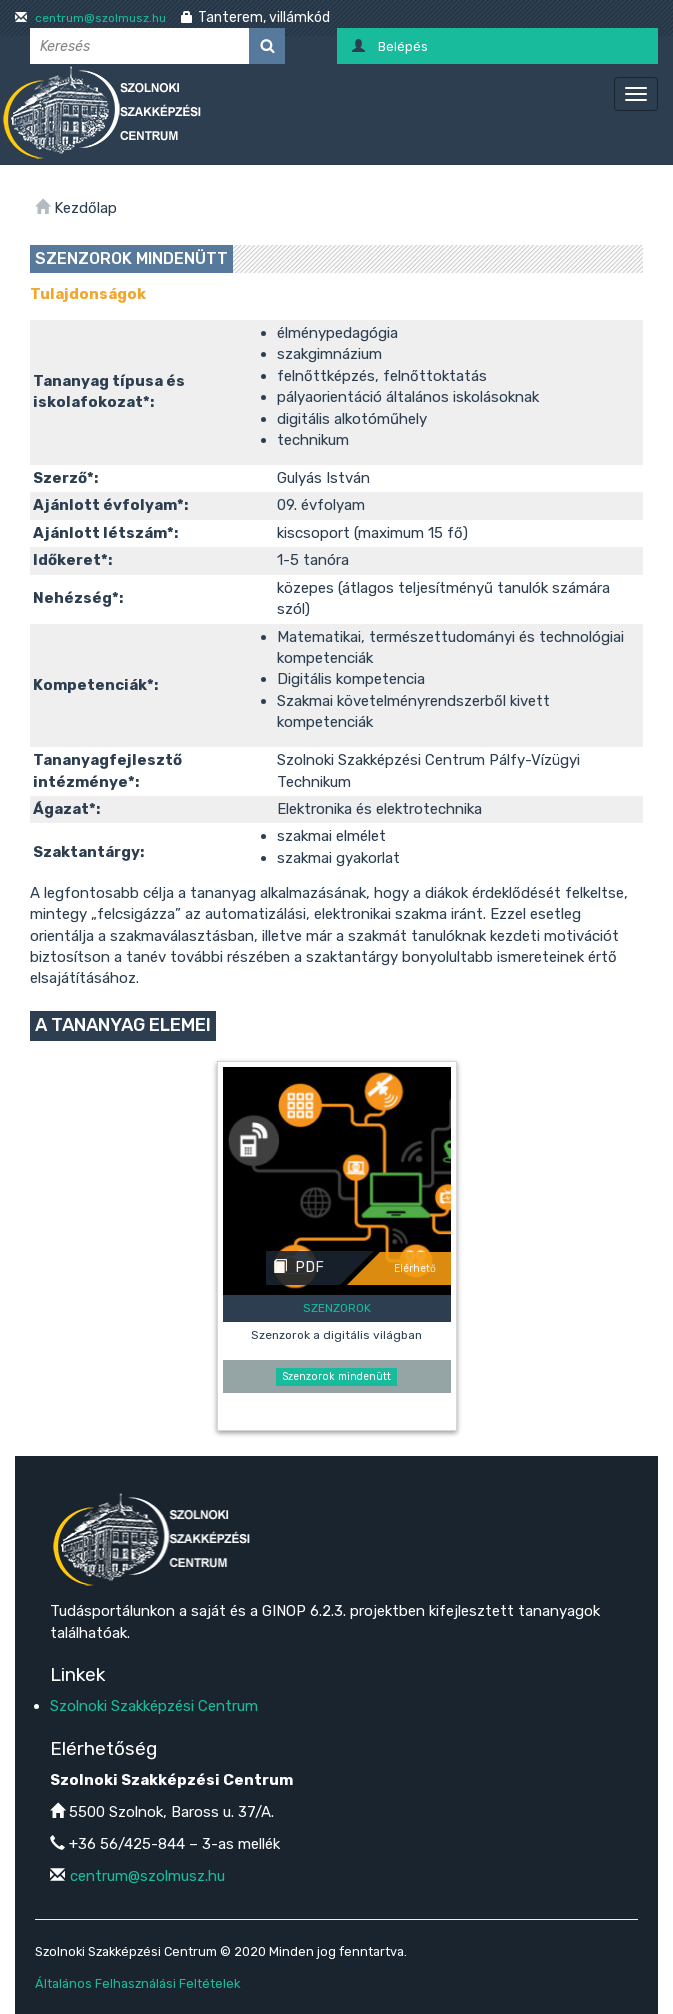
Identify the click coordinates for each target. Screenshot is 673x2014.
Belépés (403, 46)
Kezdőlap (85, 208)
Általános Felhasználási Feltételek (137, 1983)
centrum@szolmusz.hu (99, 18)
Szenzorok (337, 1308)
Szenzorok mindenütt (336, 1376)
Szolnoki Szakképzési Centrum (154, 1706)
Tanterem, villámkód (264, 17)
